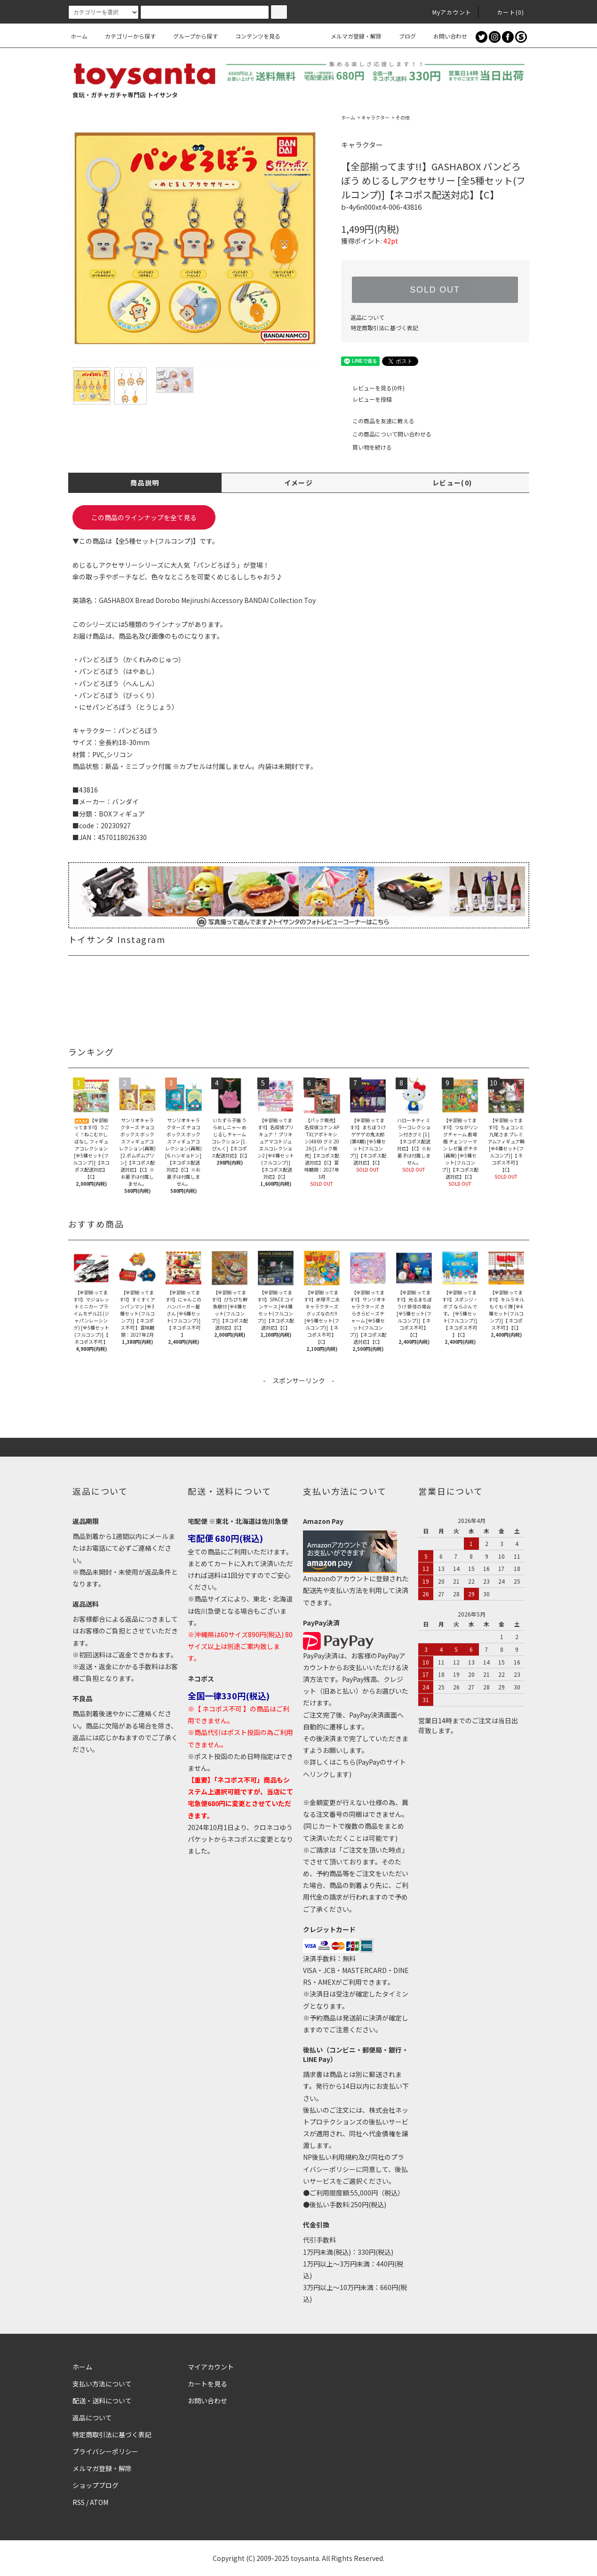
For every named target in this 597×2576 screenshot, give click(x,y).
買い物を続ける (366, 447)
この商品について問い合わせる (386, 434)
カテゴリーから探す (125, 36)
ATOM (99, 2502)
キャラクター (375, 117)
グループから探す (190, 36)
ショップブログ (95, 2485)
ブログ (402, 36)
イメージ (298, 482)
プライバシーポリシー (105, 2451)
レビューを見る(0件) (373, 388)
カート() (505, 12)
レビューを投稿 (366, 399)
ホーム (79, 36)
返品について (367, 317)
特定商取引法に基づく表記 (384, 328)
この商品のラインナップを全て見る (144, 517)
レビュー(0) (452, 482)
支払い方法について (102, 2383)
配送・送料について (102, 2400)
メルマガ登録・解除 (350, 36)
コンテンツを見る (252, 36)
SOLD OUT (435, 289)
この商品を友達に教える (377, 421)
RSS (78, 2502)
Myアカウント (446, 12)
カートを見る (207, 2383)
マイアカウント (211, 2366)
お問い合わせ (444, 36)
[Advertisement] (298, 1407)
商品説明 (144, 482)
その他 (403, 117)
